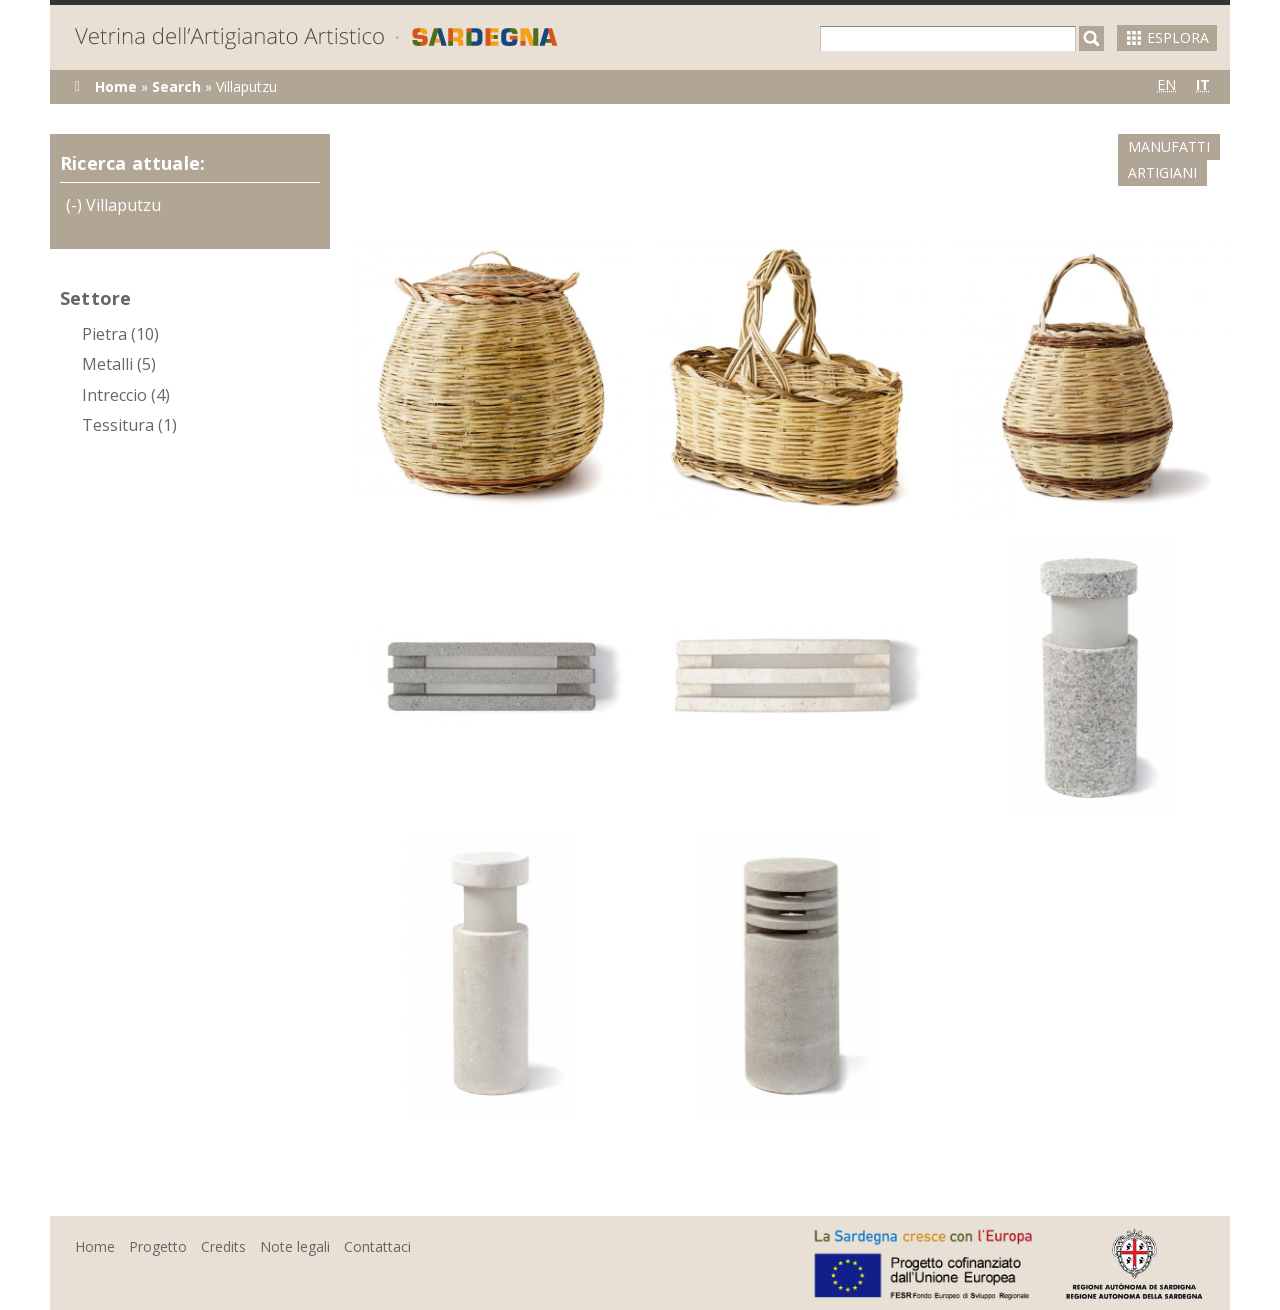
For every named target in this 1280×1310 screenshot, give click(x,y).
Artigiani (1185, 146)
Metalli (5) (119, 364)
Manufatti (1075, 146)
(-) (76, 205)
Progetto (158, 1220)
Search (176, 86)
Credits (223, 1220)
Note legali (295, 1220)
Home (116, 86)
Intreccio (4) (126, 395)
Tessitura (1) (129, 425)
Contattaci (377, 1220)
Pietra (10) (120, 334)
